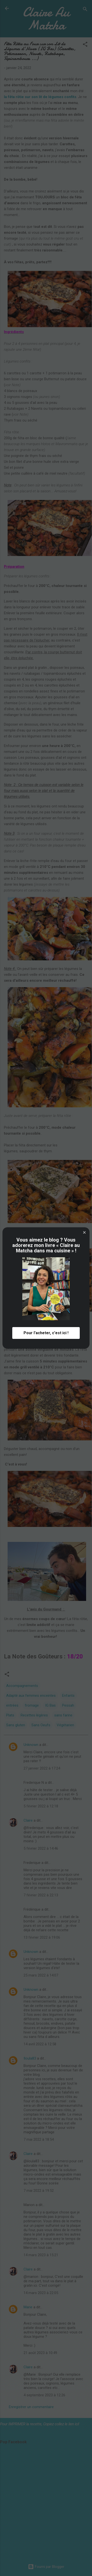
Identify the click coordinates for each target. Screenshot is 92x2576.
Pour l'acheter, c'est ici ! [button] (46, 1333)
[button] (84, 1232)
